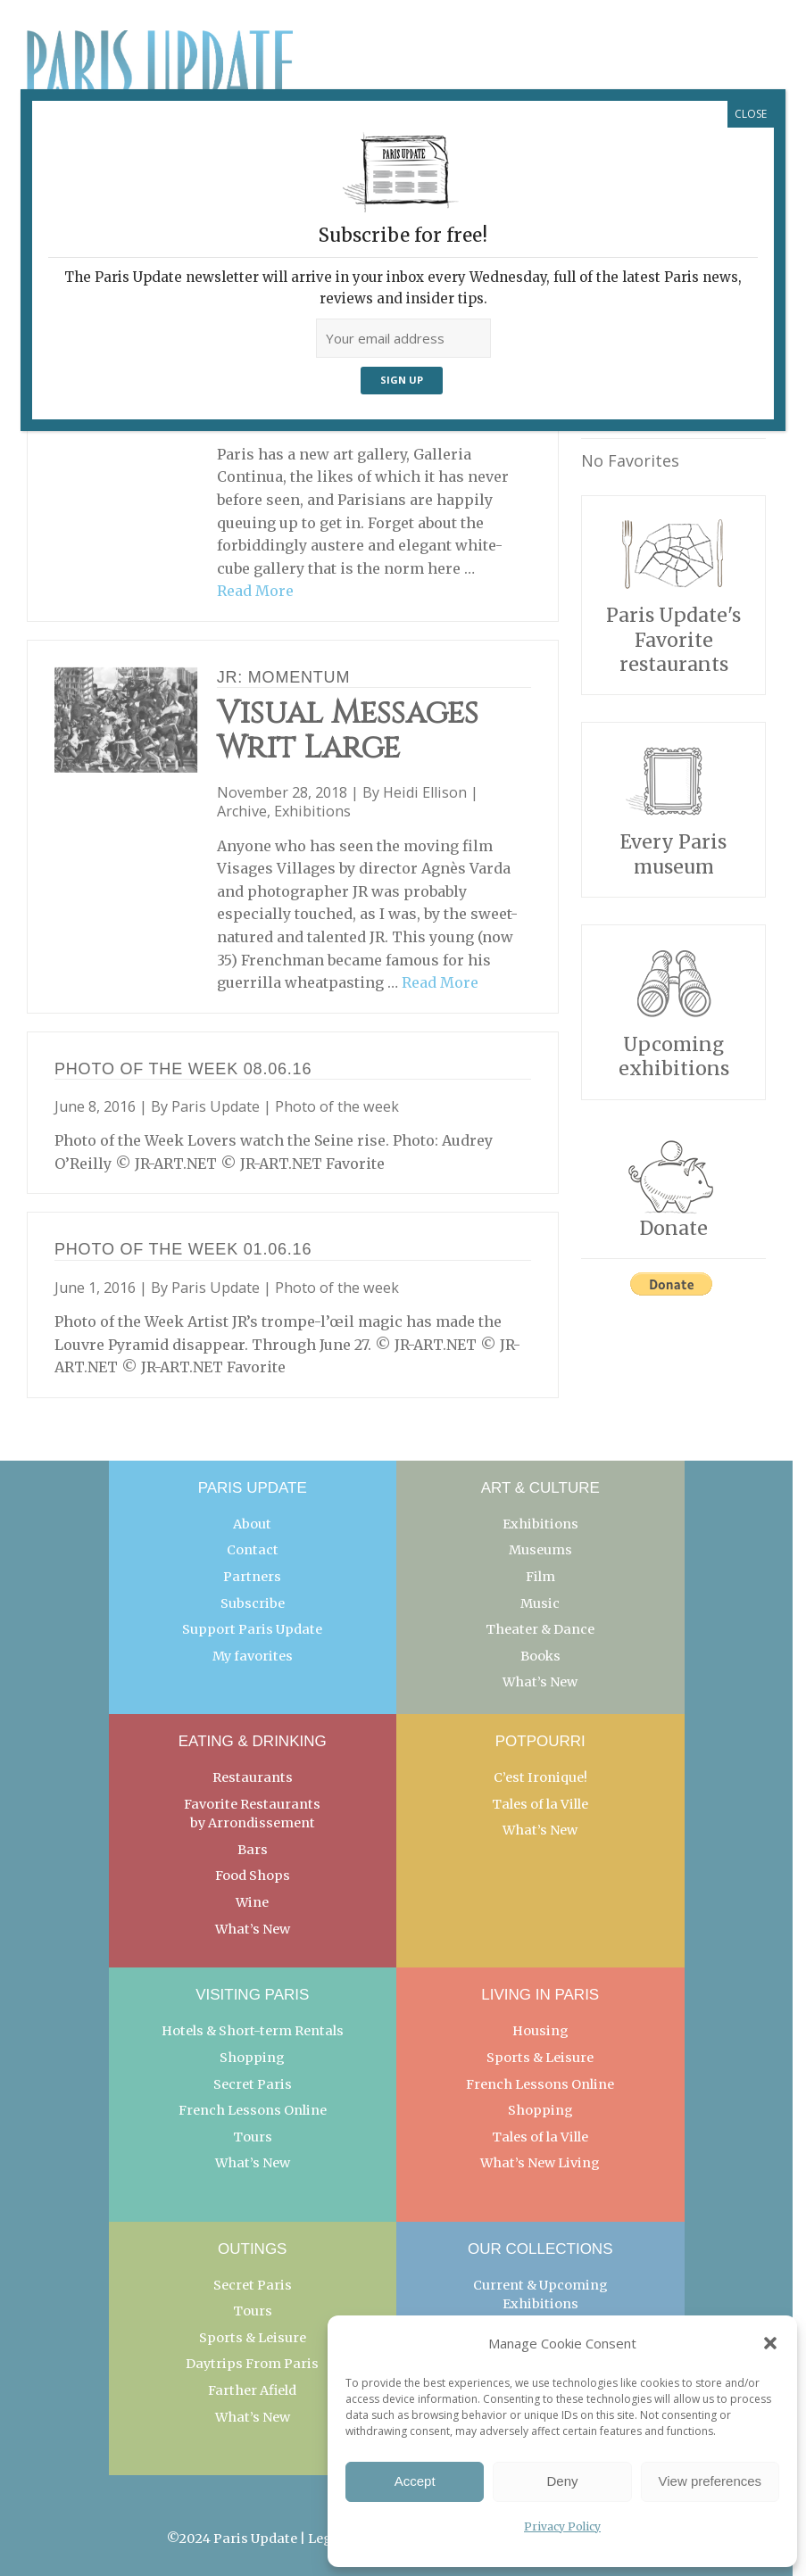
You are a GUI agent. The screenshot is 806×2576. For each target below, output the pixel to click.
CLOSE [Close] (751, 113)
